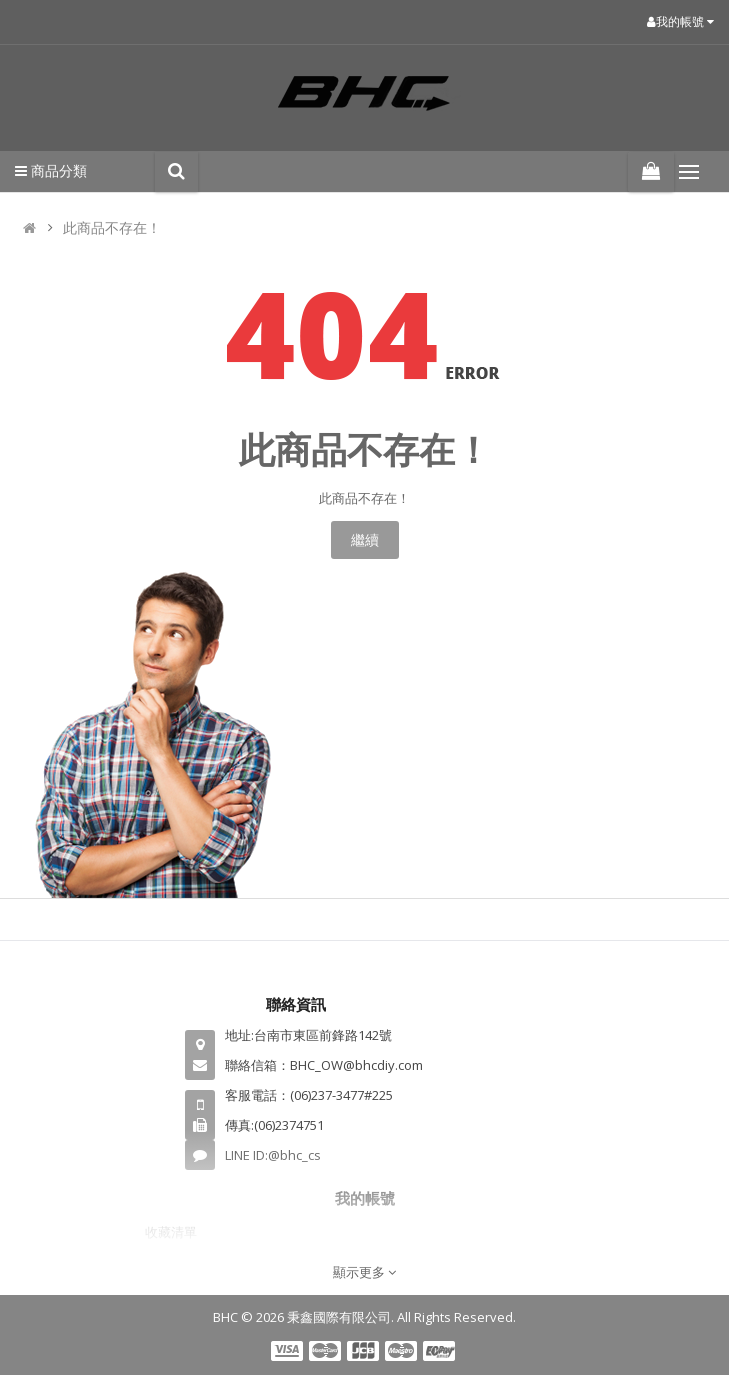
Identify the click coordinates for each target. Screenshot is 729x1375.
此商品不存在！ (112, 227)
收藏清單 (171, 1232)
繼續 (365, 539)
